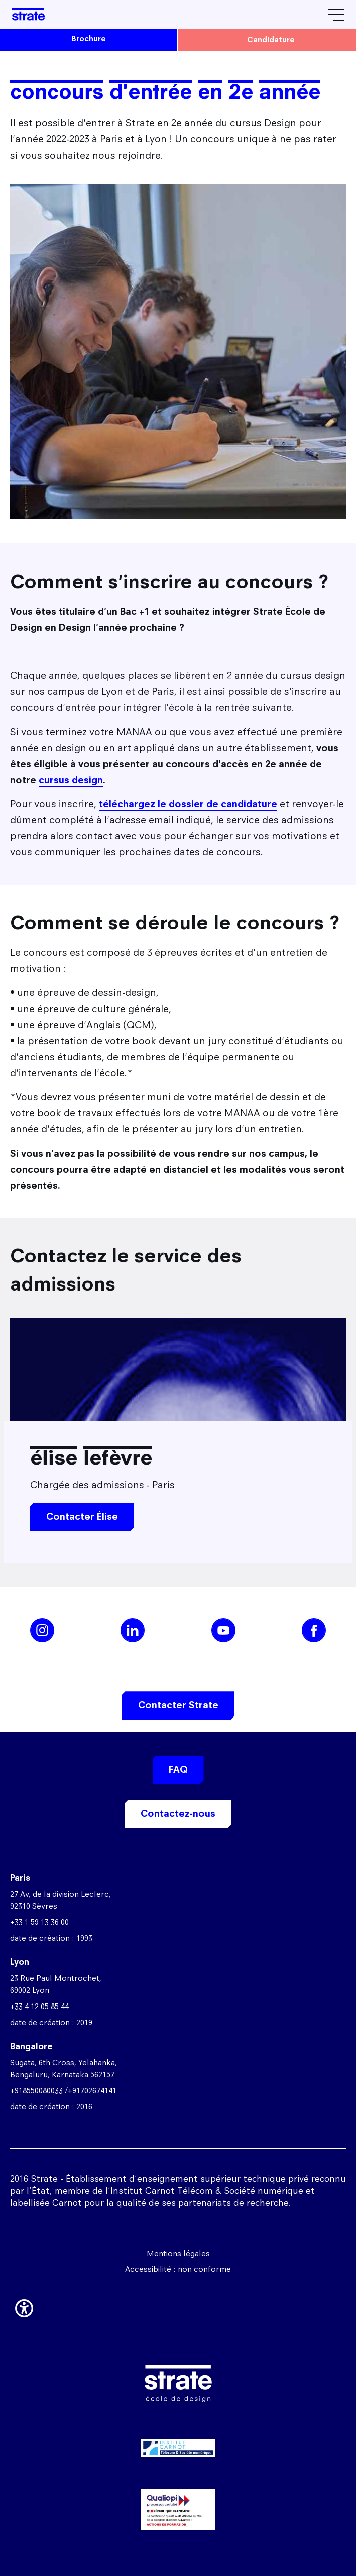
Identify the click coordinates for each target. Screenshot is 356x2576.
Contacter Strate (178, 1705)
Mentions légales (178, 2253)
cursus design (71, 780)
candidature (271, 39)
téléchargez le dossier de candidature (188, 804)
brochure (88, 38)
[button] (24, 2306)
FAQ (178, 1769)
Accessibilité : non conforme (178, 2269)
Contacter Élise (82, 1516)
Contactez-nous (178, 1813)
